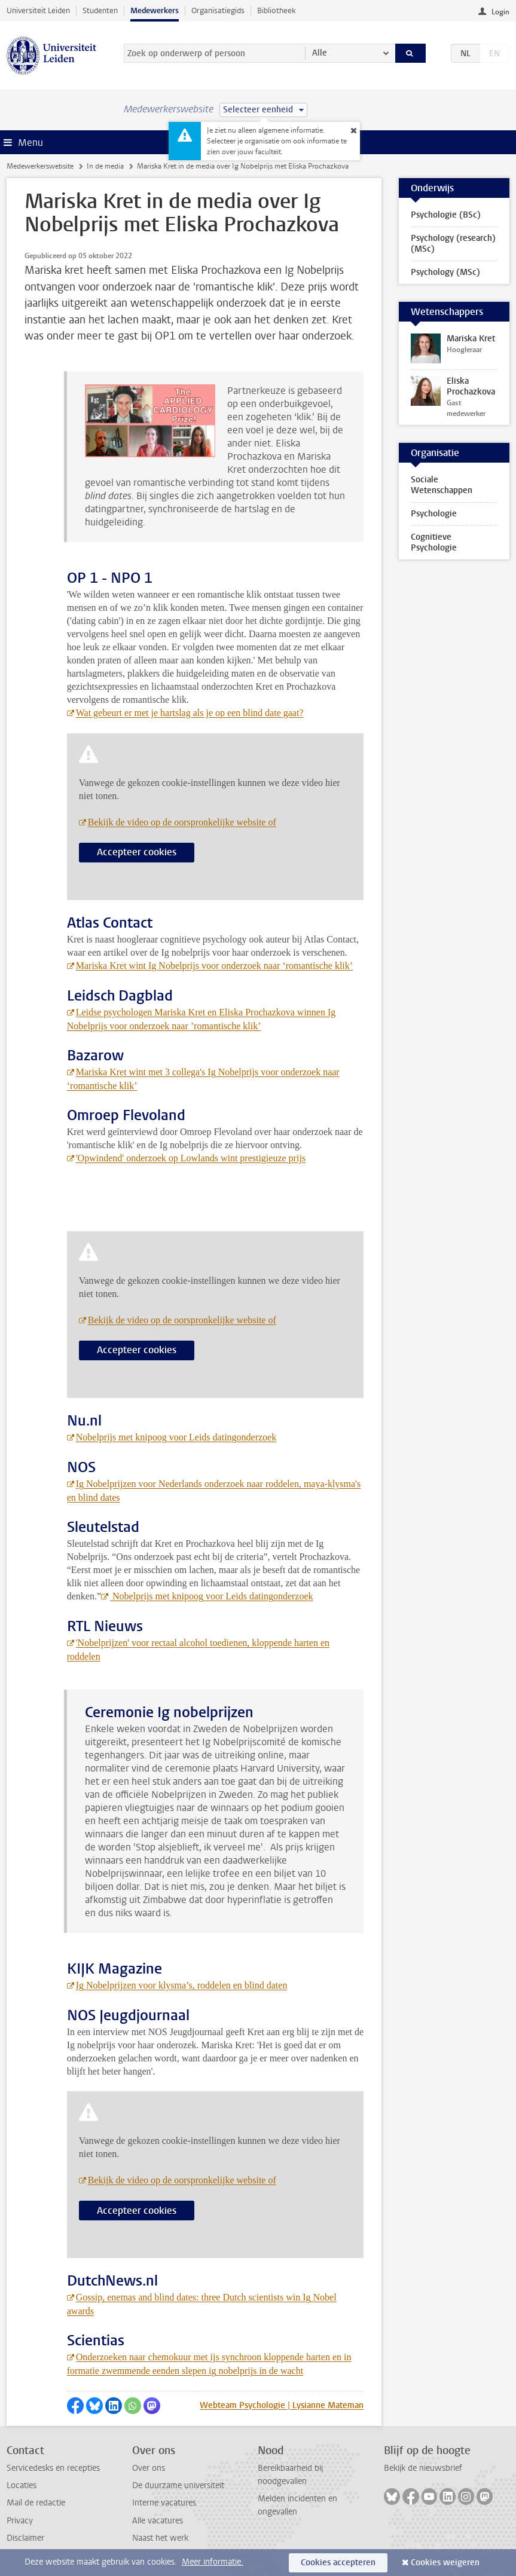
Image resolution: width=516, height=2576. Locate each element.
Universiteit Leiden (38, 10)
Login (500, 12)
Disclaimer (25, 2538)
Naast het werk (160, 2538)
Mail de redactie (36, 2502)
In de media (105, 166)
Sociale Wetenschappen (441, 485)
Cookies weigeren (445, 2562)
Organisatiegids (218, 10)
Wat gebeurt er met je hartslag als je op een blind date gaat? (190, 713)
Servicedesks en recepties (53, 2468)
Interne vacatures (164, 2502)
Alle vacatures (157, 2520)
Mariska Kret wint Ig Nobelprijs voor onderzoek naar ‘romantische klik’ (214, 965)
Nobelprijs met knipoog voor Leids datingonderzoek (176, 1437)
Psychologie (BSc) (446, 215)
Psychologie (434, 513)
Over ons (148, 2468)
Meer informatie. (212, 2562)
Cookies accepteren (338, 2562)
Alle (319, 53)
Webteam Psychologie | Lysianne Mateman (282, 2405)
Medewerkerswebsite (40, 166)
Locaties (21, 2485)
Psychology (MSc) (445, 272)
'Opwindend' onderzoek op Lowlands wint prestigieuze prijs (191, 1158)
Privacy (20, 2520)
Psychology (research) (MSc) (453, 243)
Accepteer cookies (136, 852)
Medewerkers (154, 10)
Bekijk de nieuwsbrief (423, 2468)
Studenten (100, 10)
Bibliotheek (276, 10)
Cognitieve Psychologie (434, 542)
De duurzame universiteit (178, 2485)
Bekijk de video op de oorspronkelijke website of (182, 822)
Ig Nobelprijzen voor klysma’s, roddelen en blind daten (182, 1985)
